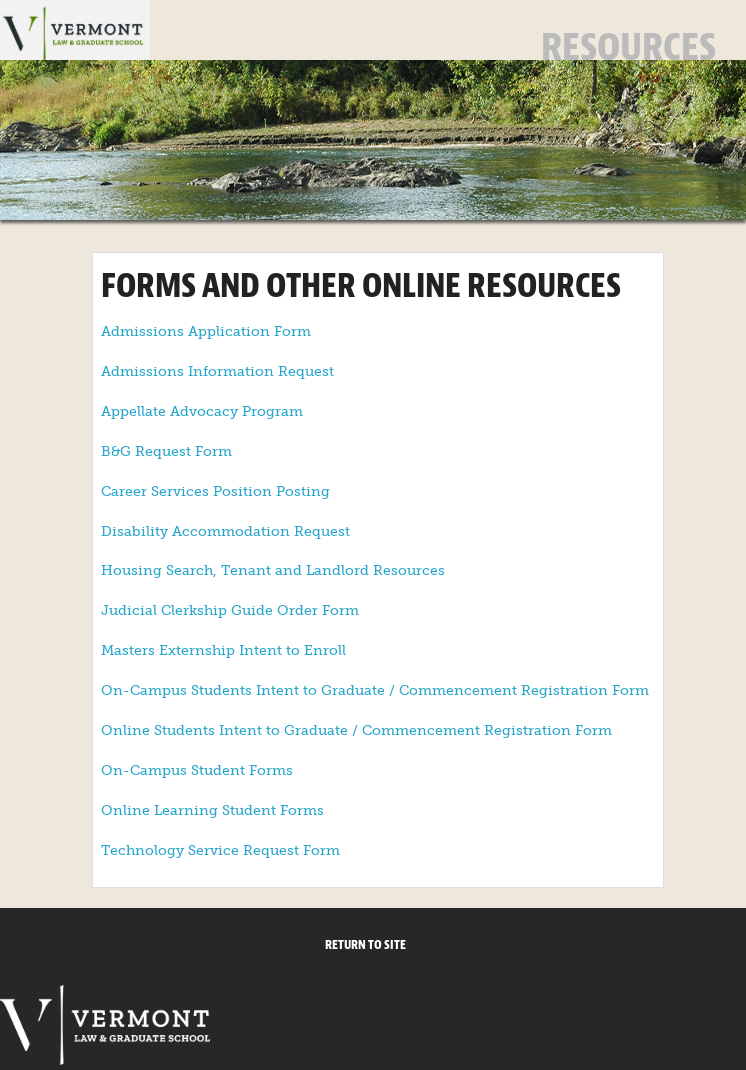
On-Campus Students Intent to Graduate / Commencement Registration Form (375, 690)
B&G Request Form (166, 451)
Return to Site (365, 945)
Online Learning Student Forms (212, 810)
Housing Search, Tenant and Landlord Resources (273, 570)
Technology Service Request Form (220, 850)
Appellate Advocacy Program (202, 411)
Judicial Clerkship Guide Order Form (230, 610)
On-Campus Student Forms (197, 770)
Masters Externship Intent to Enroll (223, 650)
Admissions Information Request (217, 371)
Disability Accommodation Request (225, 531)
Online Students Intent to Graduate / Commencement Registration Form (356, 730)
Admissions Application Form (206, 331)
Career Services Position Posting (215, 491)
